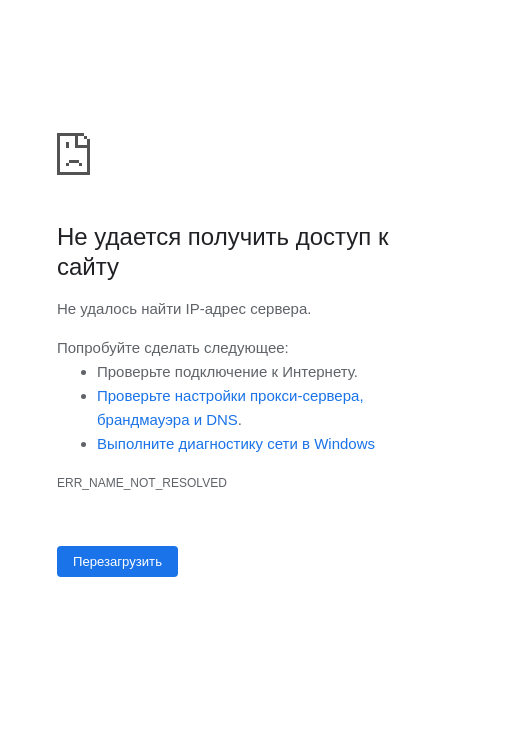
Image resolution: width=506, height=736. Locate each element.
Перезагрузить (117, 561)
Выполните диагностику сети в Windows (236, 443)
